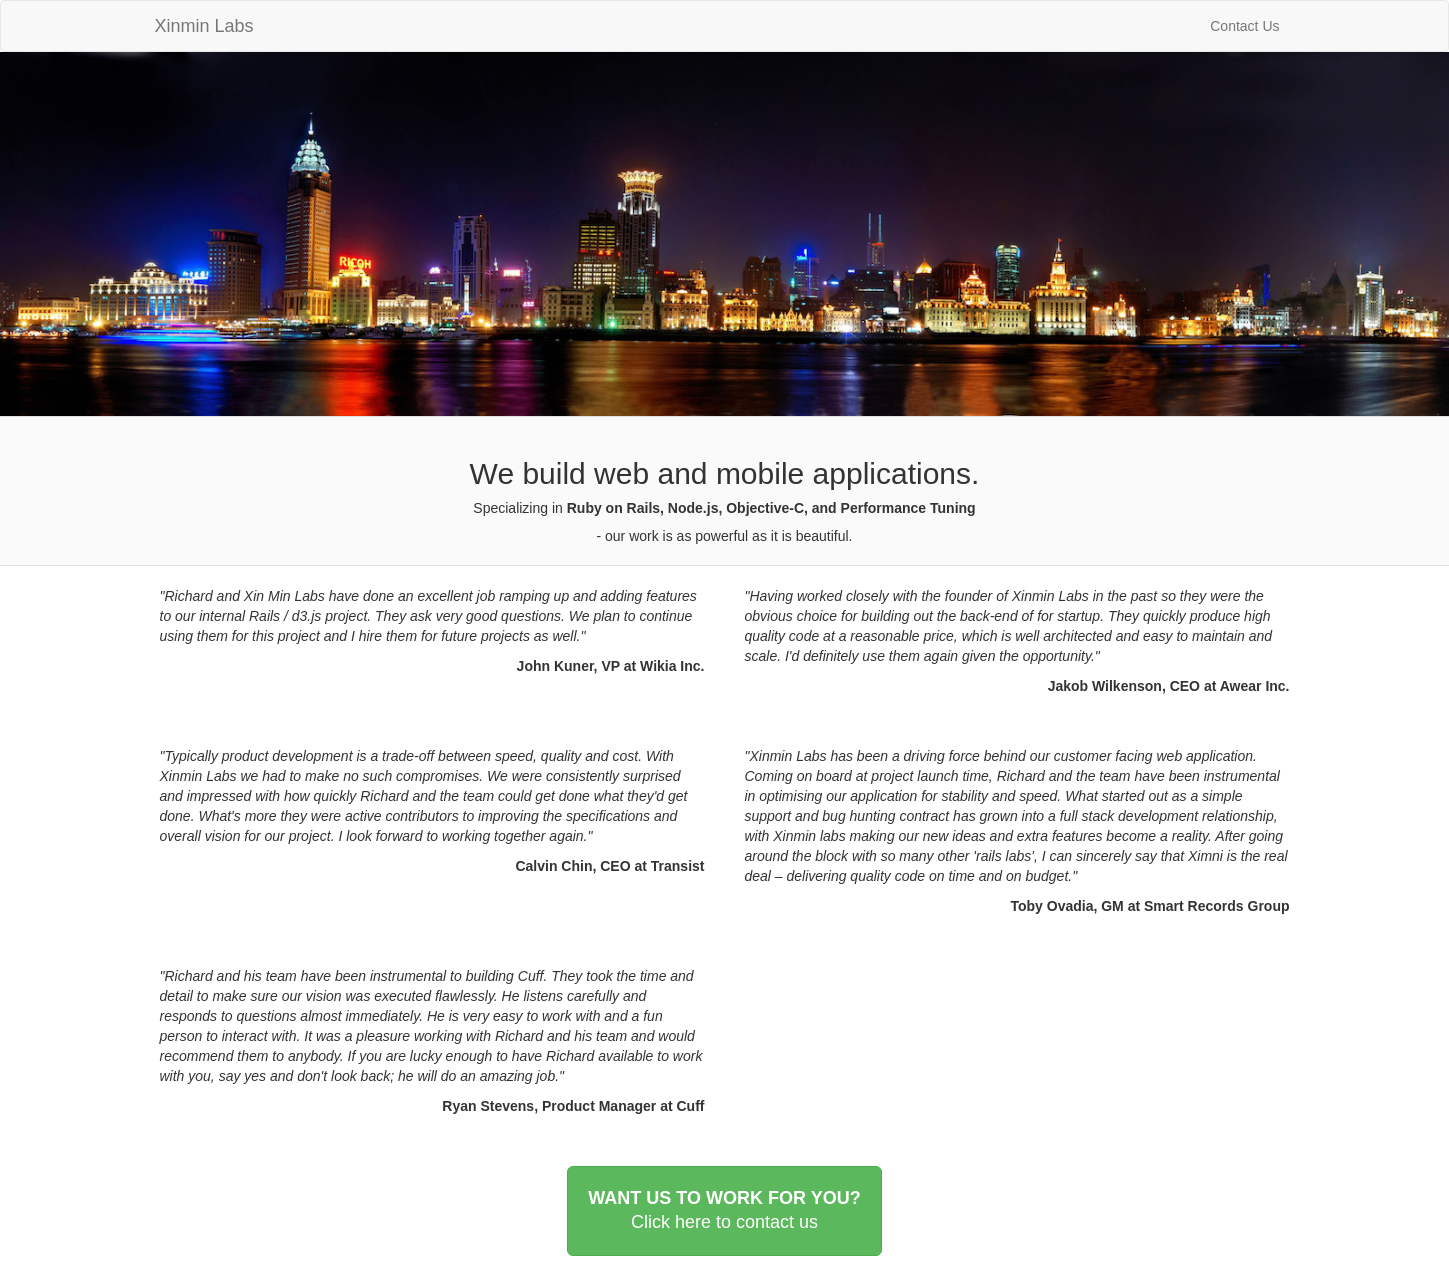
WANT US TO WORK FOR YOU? (724, 1211)
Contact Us (1244, 26)
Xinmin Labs (204, 23)
